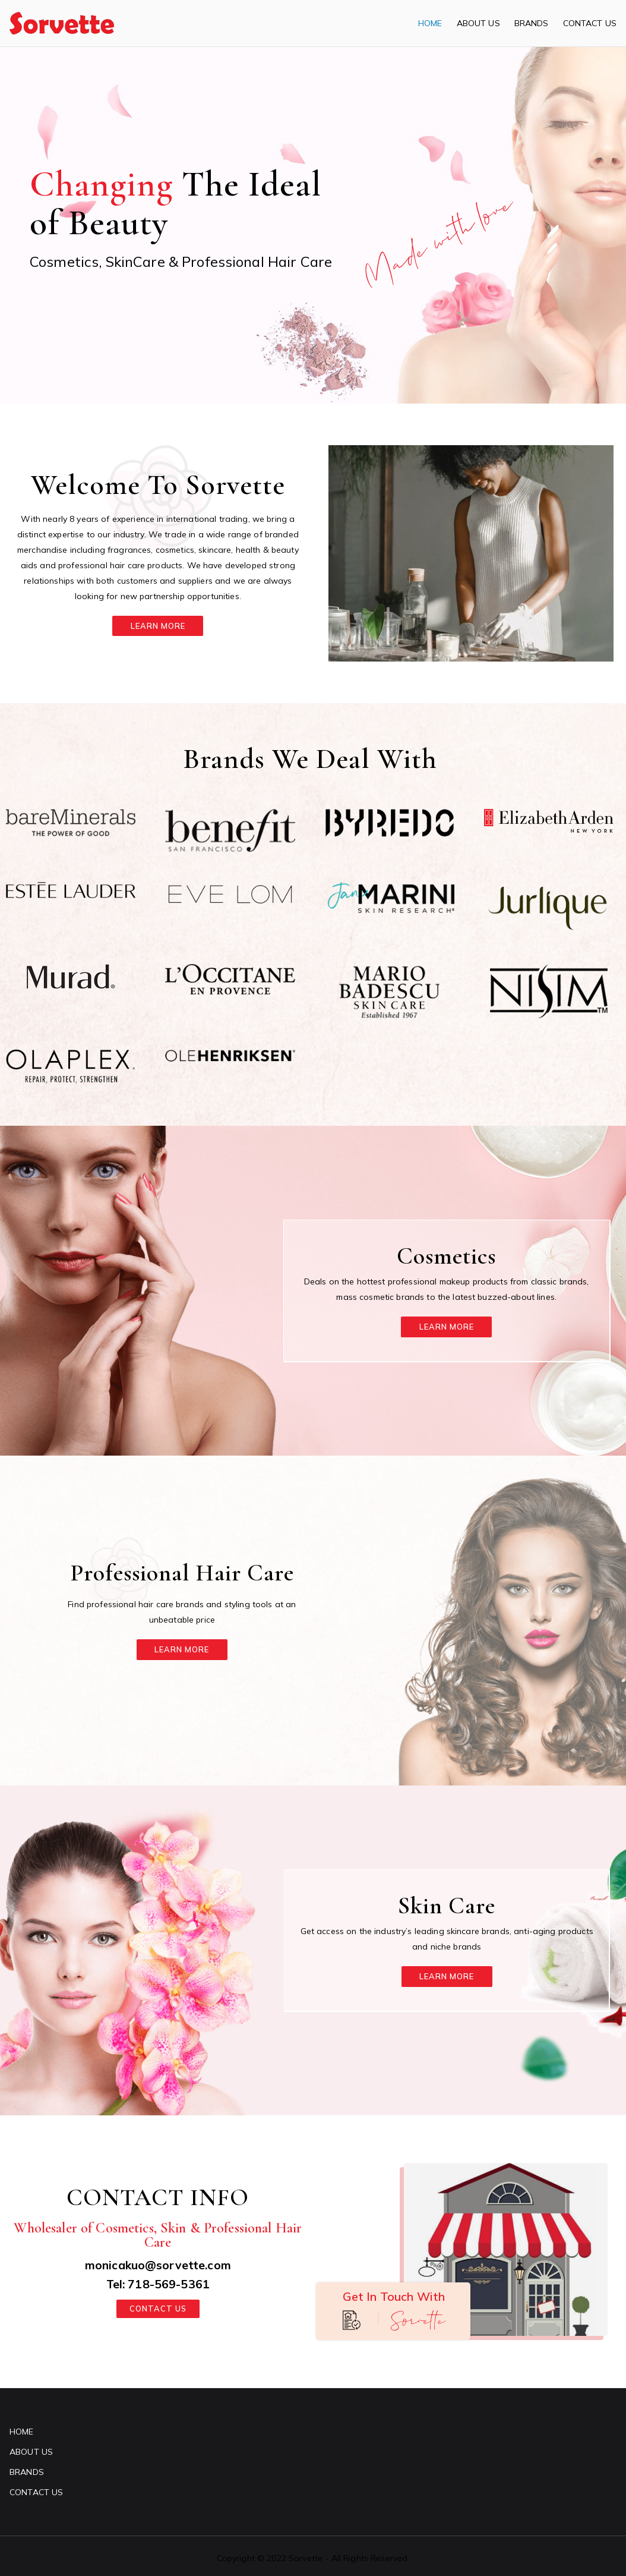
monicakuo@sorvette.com (158, 2263)
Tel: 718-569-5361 (158, 2282)
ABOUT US (478, 23)
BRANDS (531, 23)
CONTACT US (589, 23)
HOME (430, 23)
